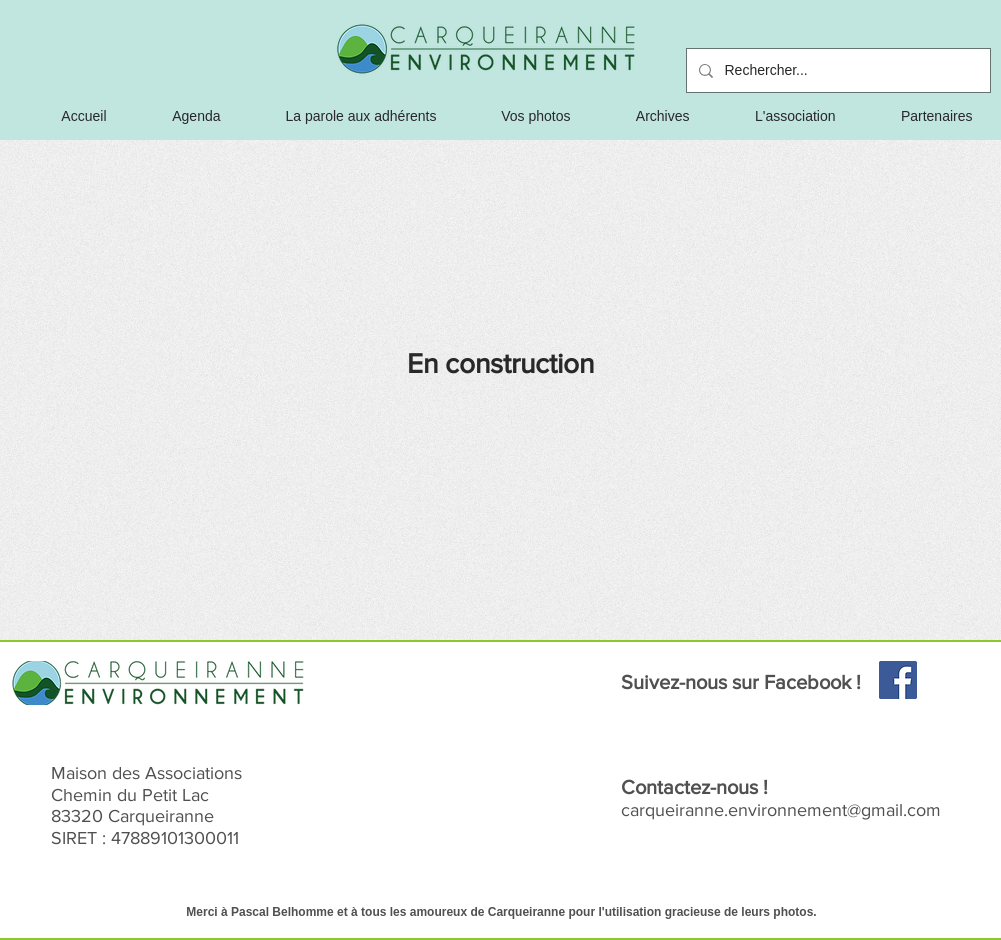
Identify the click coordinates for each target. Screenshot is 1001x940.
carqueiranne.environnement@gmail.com (781, 810)
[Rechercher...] (836, 70)
